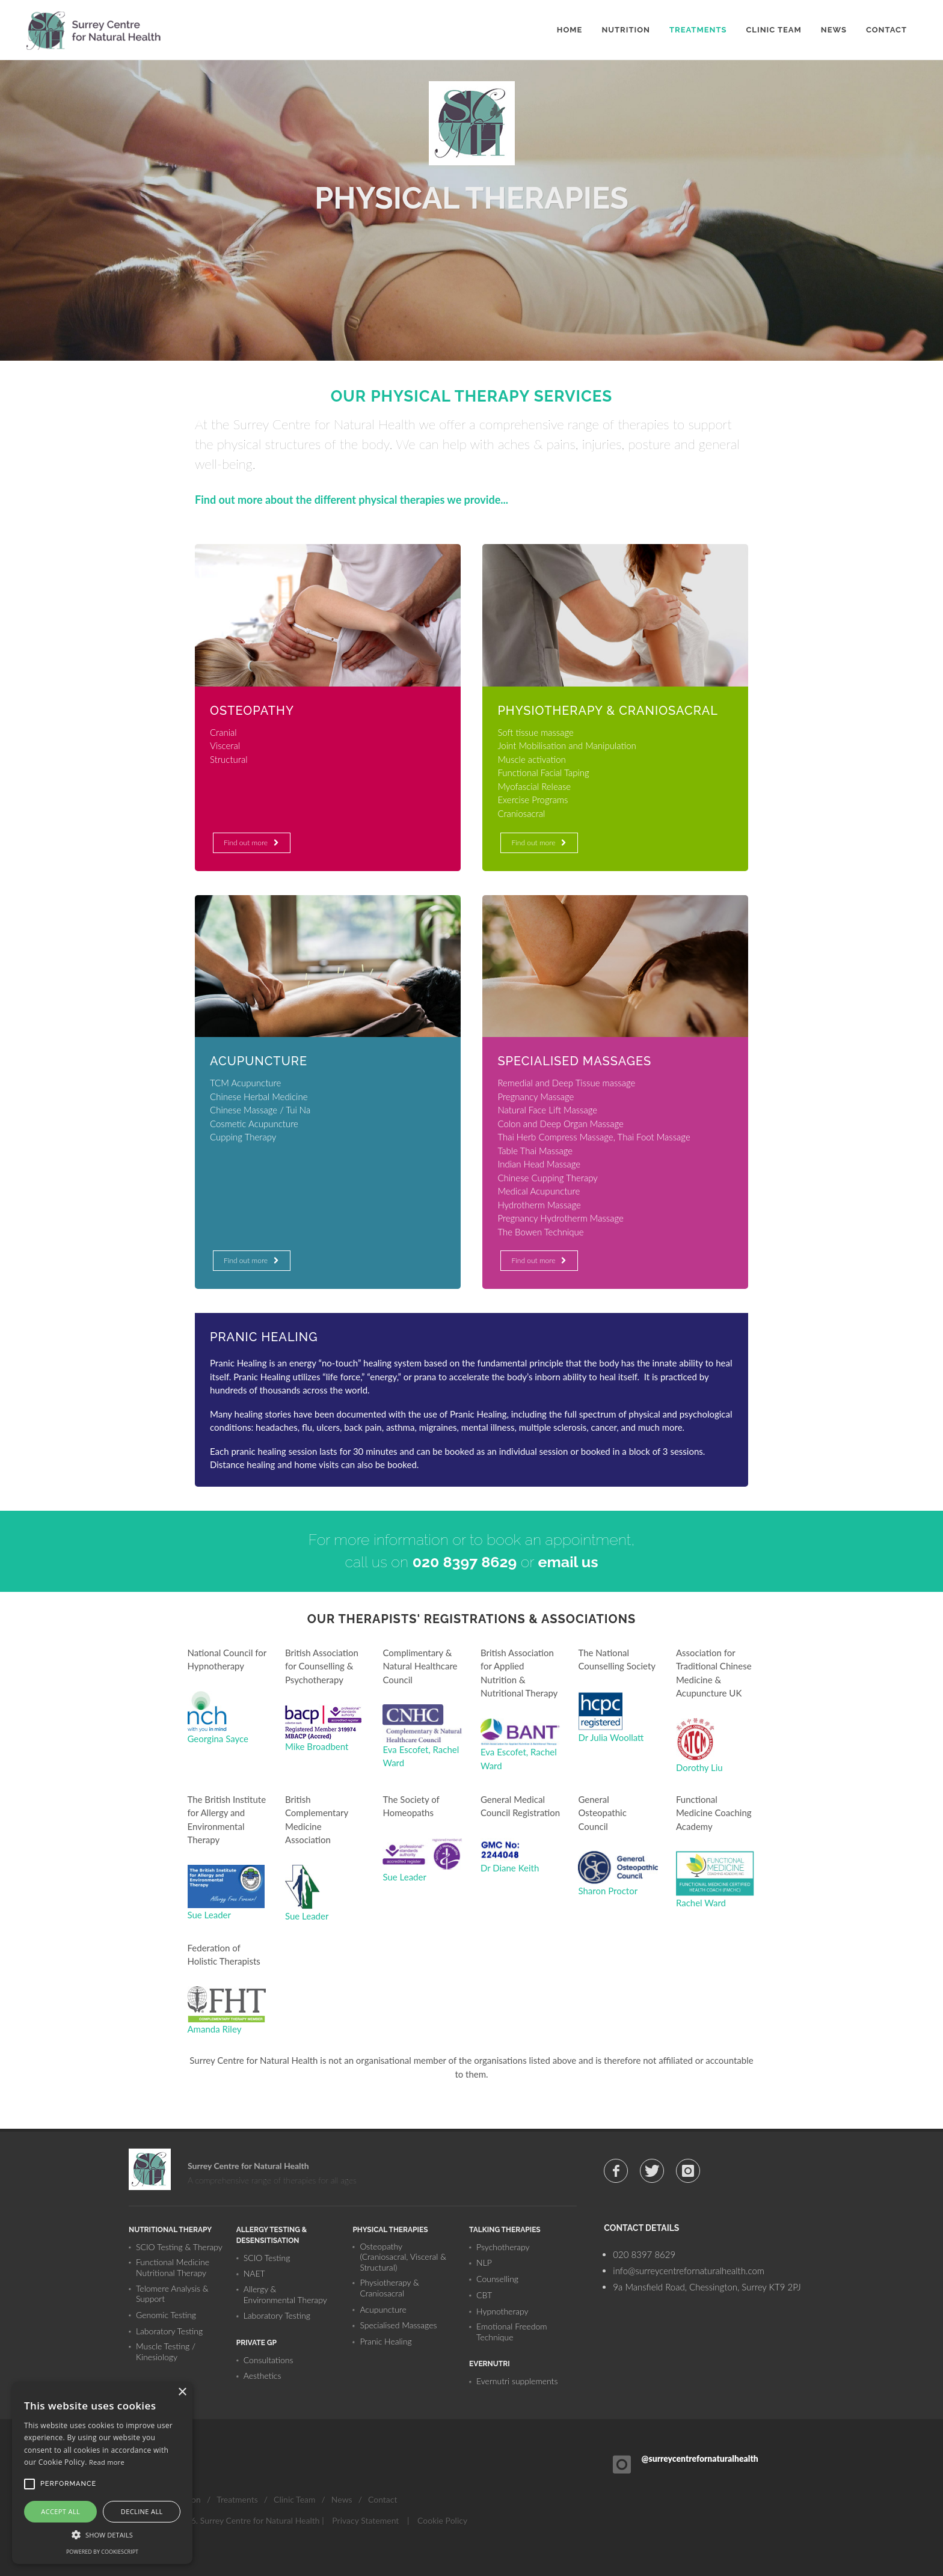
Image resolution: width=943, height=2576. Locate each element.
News (341, 2499)
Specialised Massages (398, 2325)
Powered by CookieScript (102, 2552)
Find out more (250, 842)
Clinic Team (294, 2499)
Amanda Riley (215, 2029)
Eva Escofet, (407, 1749)
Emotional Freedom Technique (511, 2331)
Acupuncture (383, 2309)
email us (568, 1562)
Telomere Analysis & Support (172, 2293)
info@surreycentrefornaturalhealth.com (688, 2270)
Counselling (497, 2279)
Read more (106, 2462)
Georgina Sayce (218, 1738)
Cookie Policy (442, 2520)
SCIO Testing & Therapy (179, 2247)
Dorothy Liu (699, 1767)
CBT (484, 2295)
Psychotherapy (503, 2247)
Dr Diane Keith (510, 1867)
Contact (383, 2499)
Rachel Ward (701, 1902)
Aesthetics (262, 2375)
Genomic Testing (166, 2315)
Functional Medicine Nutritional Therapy (172, 2267)
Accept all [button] (60, 2511)
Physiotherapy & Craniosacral (389, 2287)
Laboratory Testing (169, 2331)
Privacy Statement (365, 2520)
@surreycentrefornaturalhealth (700, 2458)
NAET (254, 2273)
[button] (102, 2535)
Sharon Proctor (607, 1890)
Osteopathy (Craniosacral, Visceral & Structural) (403, 2256)
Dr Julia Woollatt (611, 1737)
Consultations (268, 2360)
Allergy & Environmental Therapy (285, 2294)
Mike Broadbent (316, 1746)
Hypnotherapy (502, 2311)
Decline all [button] (142, 2511)
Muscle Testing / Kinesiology (165, 2351)
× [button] (181, 2392)
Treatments (237, 2499)
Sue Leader (209, 1914)
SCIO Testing (267, 2258)
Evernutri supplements (517, 2381)
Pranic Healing (385, 2341)
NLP (484, 2262)
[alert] (102, 2473)
